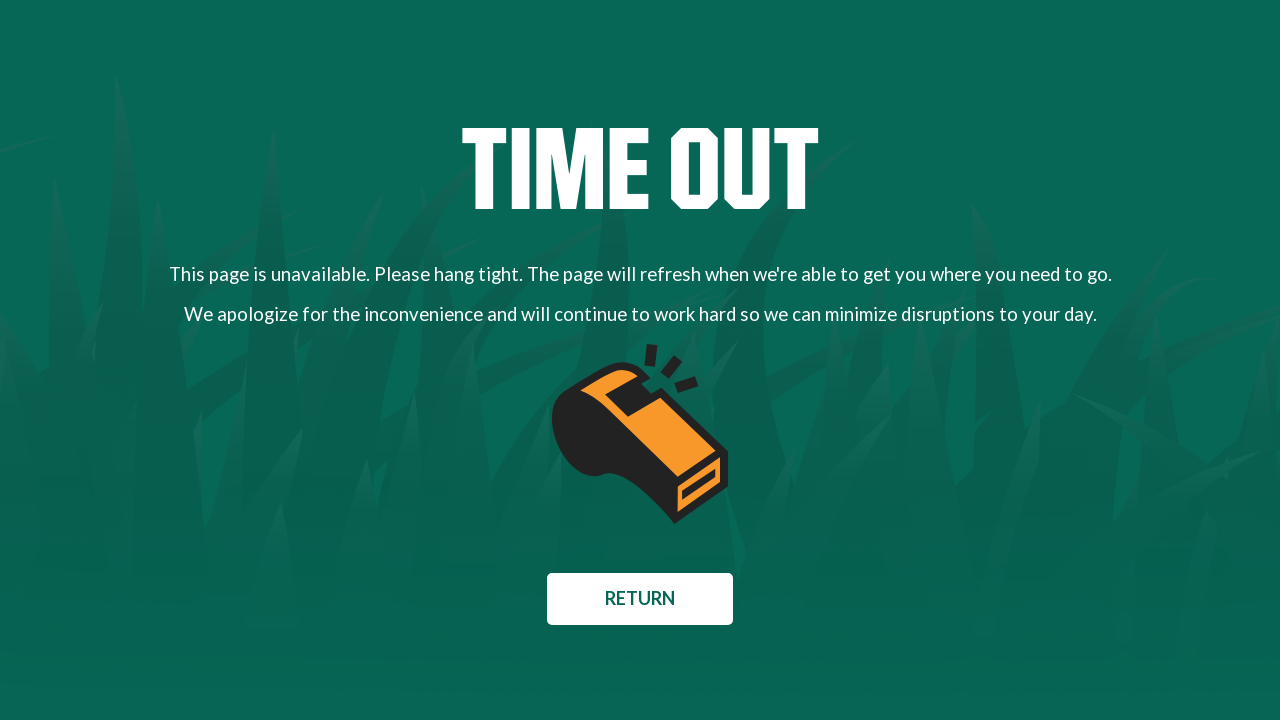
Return (640, 598)
